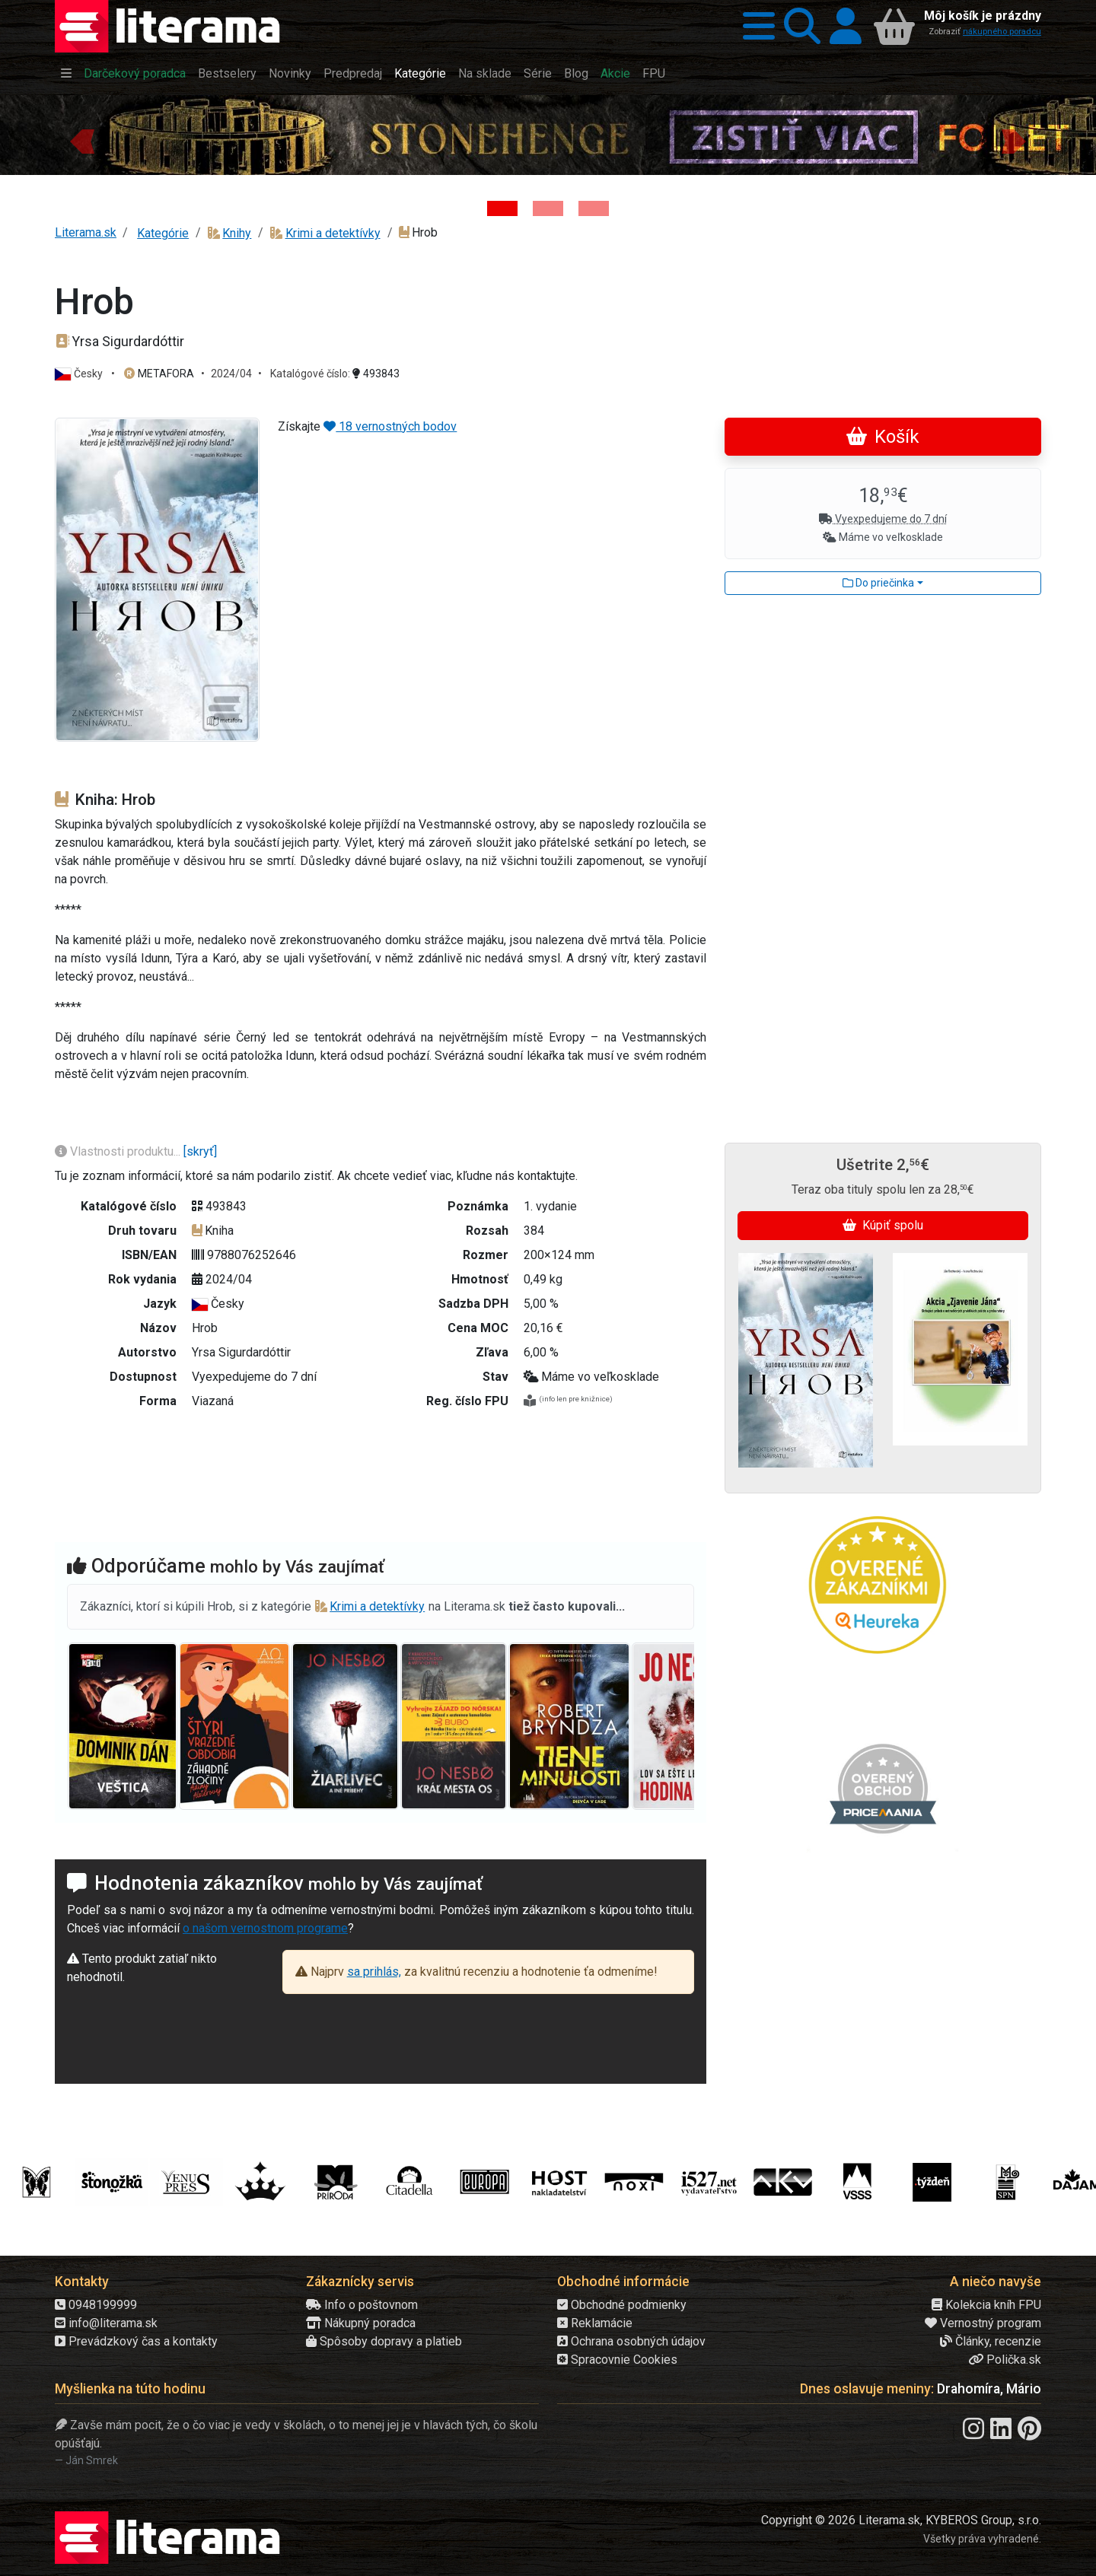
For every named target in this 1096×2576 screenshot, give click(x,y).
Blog (576, 73)
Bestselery (227, 73)
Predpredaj (352, 73)
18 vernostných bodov (390, 426)
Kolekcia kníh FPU (986, 2305)
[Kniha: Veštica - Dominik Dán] (548, 208)
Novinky (290, 73)
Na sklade (484, 73)
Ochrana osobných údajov (631, 2341)
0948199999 (96, 2305)
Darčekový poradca (135, 73)
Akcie (615, 73)
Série (538, 73)
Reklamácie (594, 2323)
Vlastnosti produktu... (119, 1151)
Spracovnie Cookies (617, 2359)
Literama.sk (85, 232)
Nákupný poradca (361, 2323)
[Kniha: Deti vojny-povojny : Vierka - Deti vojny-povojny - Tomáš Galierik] (593, 208)
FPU (653, 73)
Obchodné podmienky (622, 2305)
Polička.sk (1004, 2359)
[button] (754, 26)
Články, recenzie (990, 2341)
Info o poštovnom (362, 2305)
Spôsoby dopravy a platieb (384, 2341)
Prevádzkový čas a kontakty (136, 2341)
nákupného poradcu (1002, 32)
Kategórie (420, 73)
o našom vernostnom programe (265, 1928)
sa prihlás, (374, 1971)
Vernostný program (983, 2323)
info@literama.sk (106, 2323)
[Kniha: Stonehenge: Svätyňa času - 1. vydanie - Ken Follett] (502, 208)
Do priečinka (878, 583)
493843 (376, 373)
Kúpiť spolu (883, 1225)
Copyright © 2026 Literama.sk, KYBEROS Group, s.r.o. (901, 2520)
